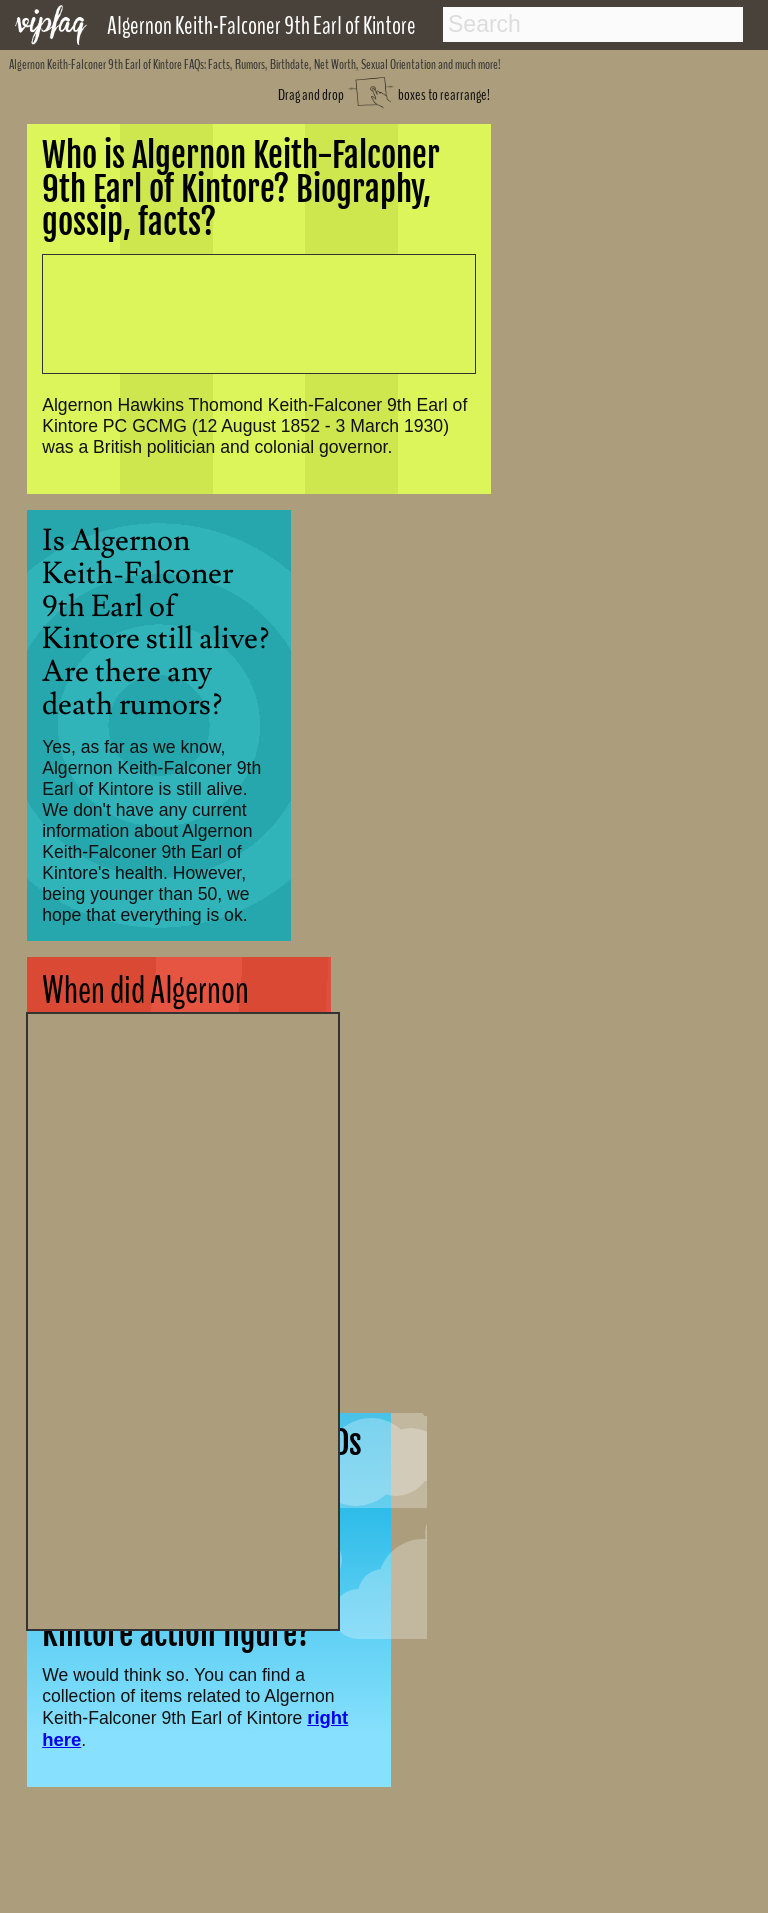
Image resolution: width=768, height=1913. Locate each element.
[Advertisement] (183, 1319)
